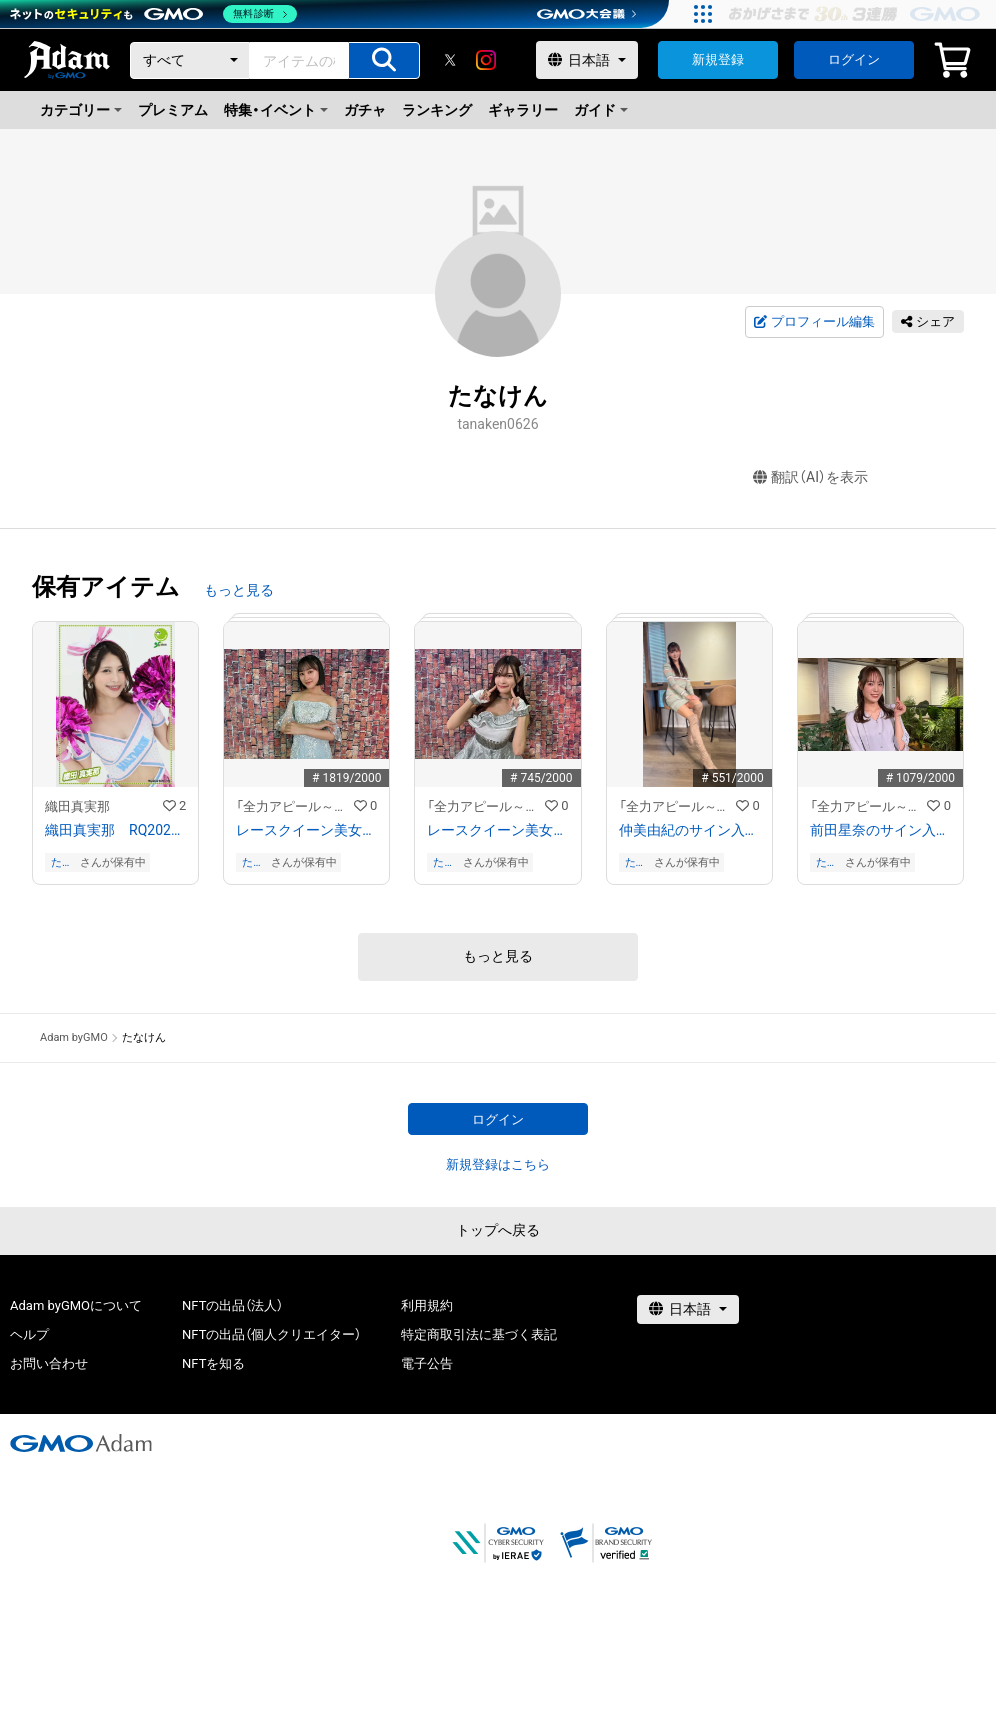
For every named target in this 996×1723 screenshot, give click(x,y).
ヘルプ (29, 1334)
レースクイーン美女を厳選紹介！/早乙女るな (306, 830)
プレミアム (173, 110)
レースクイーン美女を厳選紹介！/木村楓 (497, 830)
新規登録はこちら (498, 1164)
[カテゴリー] (190, 60)
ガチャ (365, 110)
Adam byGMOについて (76, 1305)
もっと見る (239, 590)
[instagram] (486, 60)
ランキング (437, 110)
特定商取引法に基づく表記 (479, 1334)
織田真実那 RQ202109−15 (115, 830)
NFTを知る (213, 1363)
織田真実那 (77, 806)
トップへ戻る (498, 1230)
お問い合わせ (49, 1363)
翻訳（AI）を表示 (810, 477)
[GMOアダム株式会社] (81, 1443)
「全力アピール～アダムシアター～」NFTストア (295, 806)
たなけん (62, 862)
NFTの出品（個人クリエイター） (271, 1334)
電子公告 (427, 1363)
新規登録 (718, 59)
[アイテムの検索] (384, 60)
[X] (450, 60)
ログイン (854, 59)
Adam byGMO (74, 1037)
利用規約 (427, 1305)
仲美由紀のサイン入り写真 (689, 830)
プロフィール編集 (814, 322)
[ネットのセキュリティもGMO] (153, 14)
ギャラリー (523, 110)
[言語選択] (587, 60)
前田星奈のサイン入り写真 (880, 830)
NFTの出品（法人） (232, 1305)
